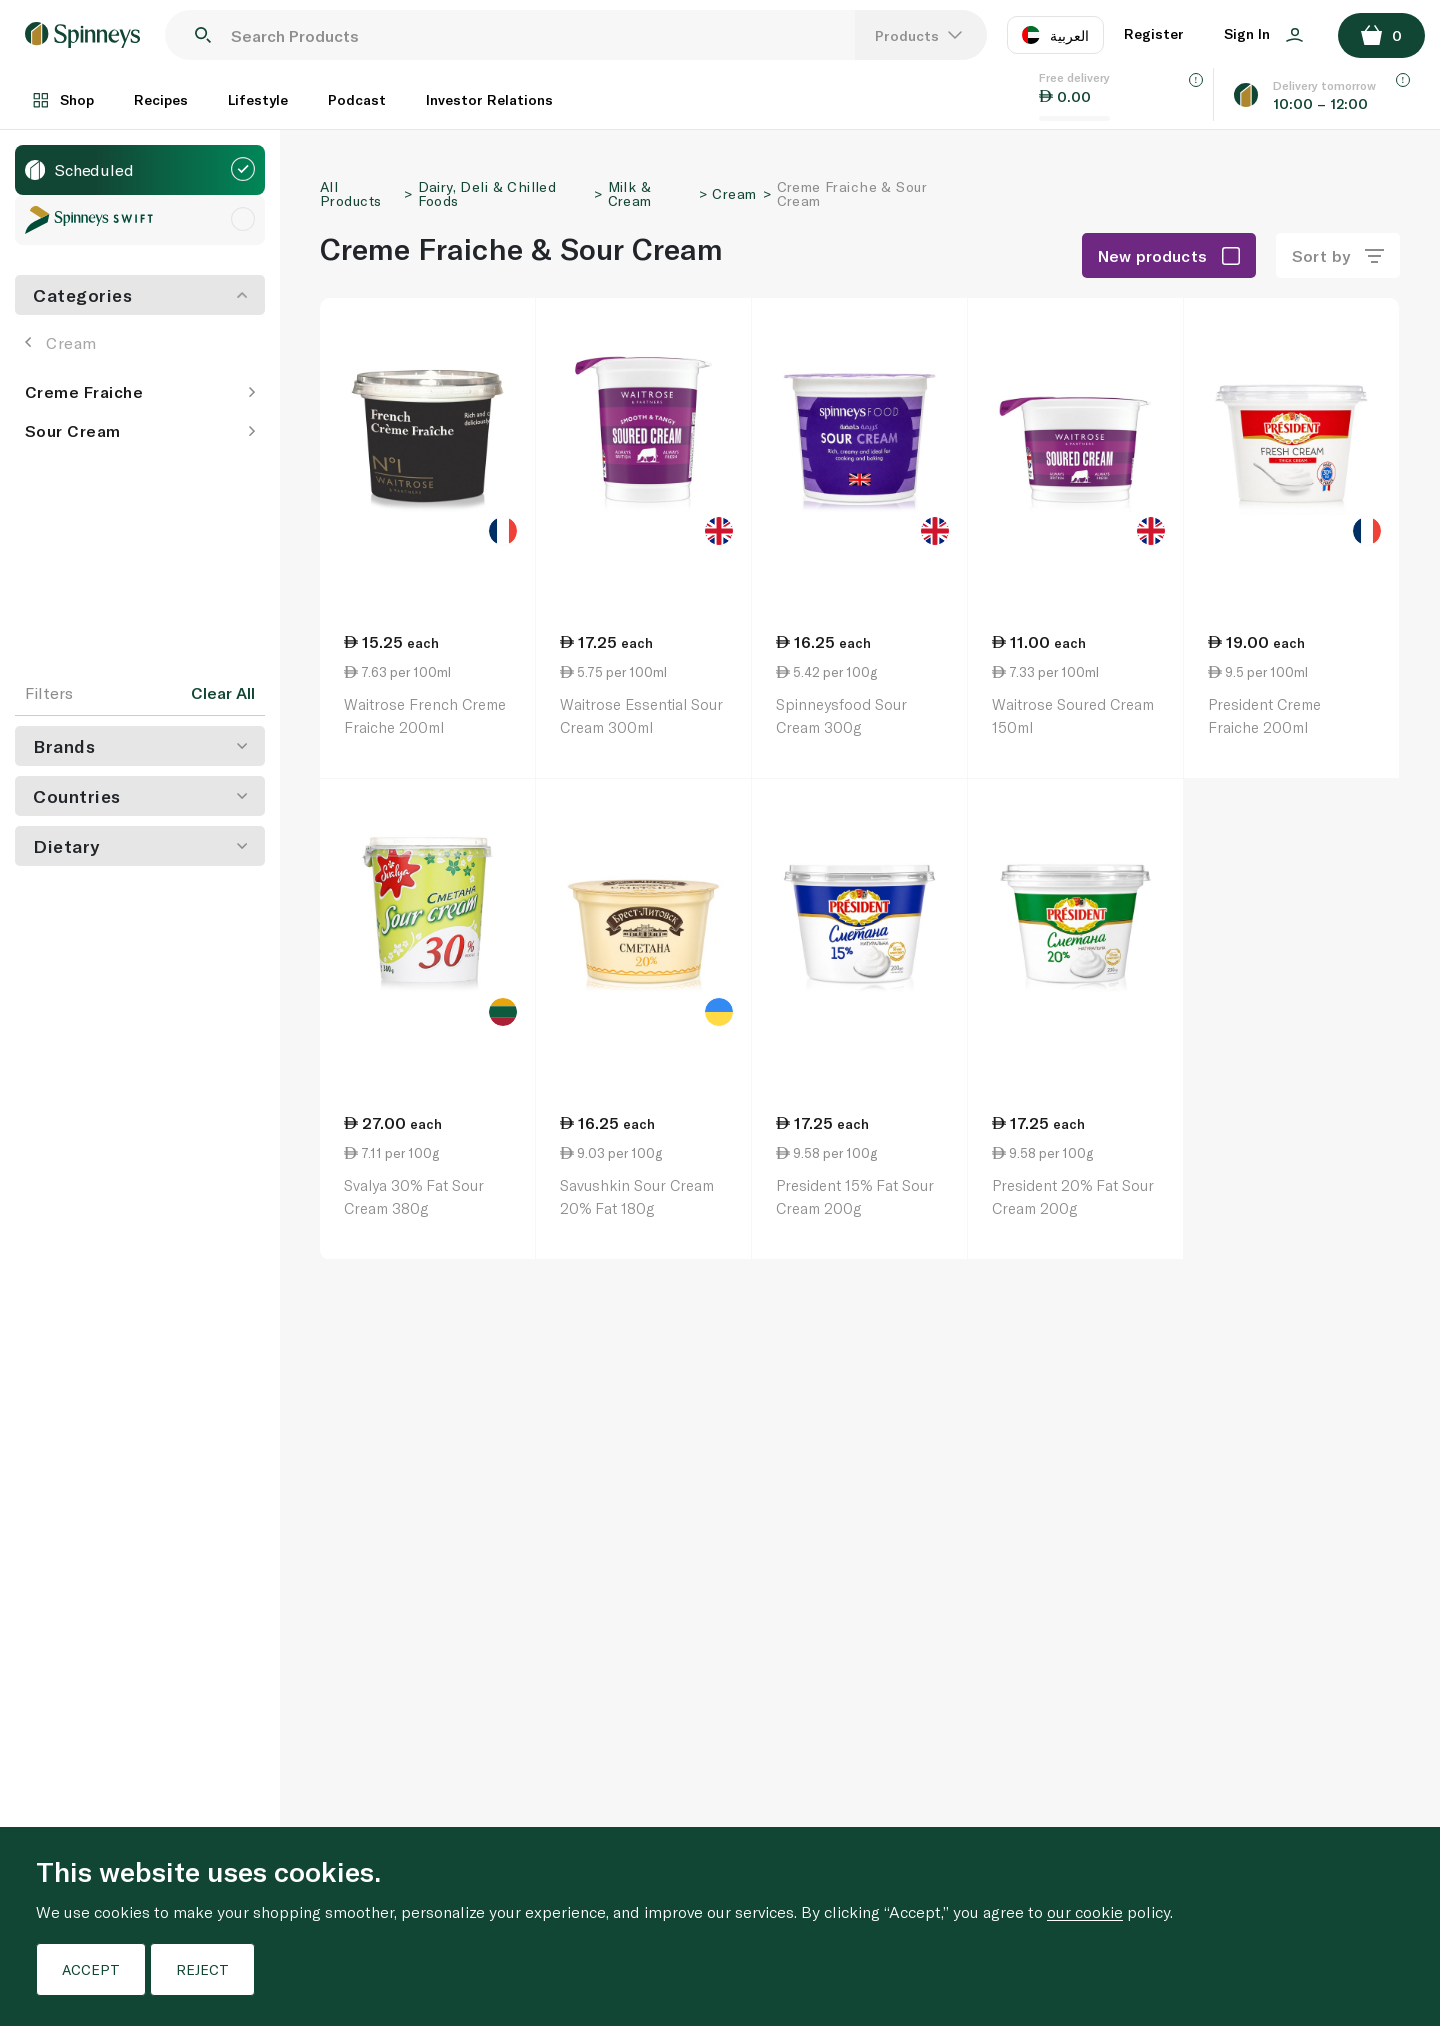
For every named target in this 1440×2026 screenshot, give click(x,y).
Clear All (223, 693)
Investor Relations (489, 99)
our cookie (1085, 1911)
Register (1154, 33)
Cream (61, 342)
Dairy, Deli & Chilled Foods (487, 193)
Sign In (1263, 33)
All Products (350, 193)
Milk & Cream (630, 193)
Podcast (357, 99)
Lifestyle (258, 99)
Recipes (161, 99)
